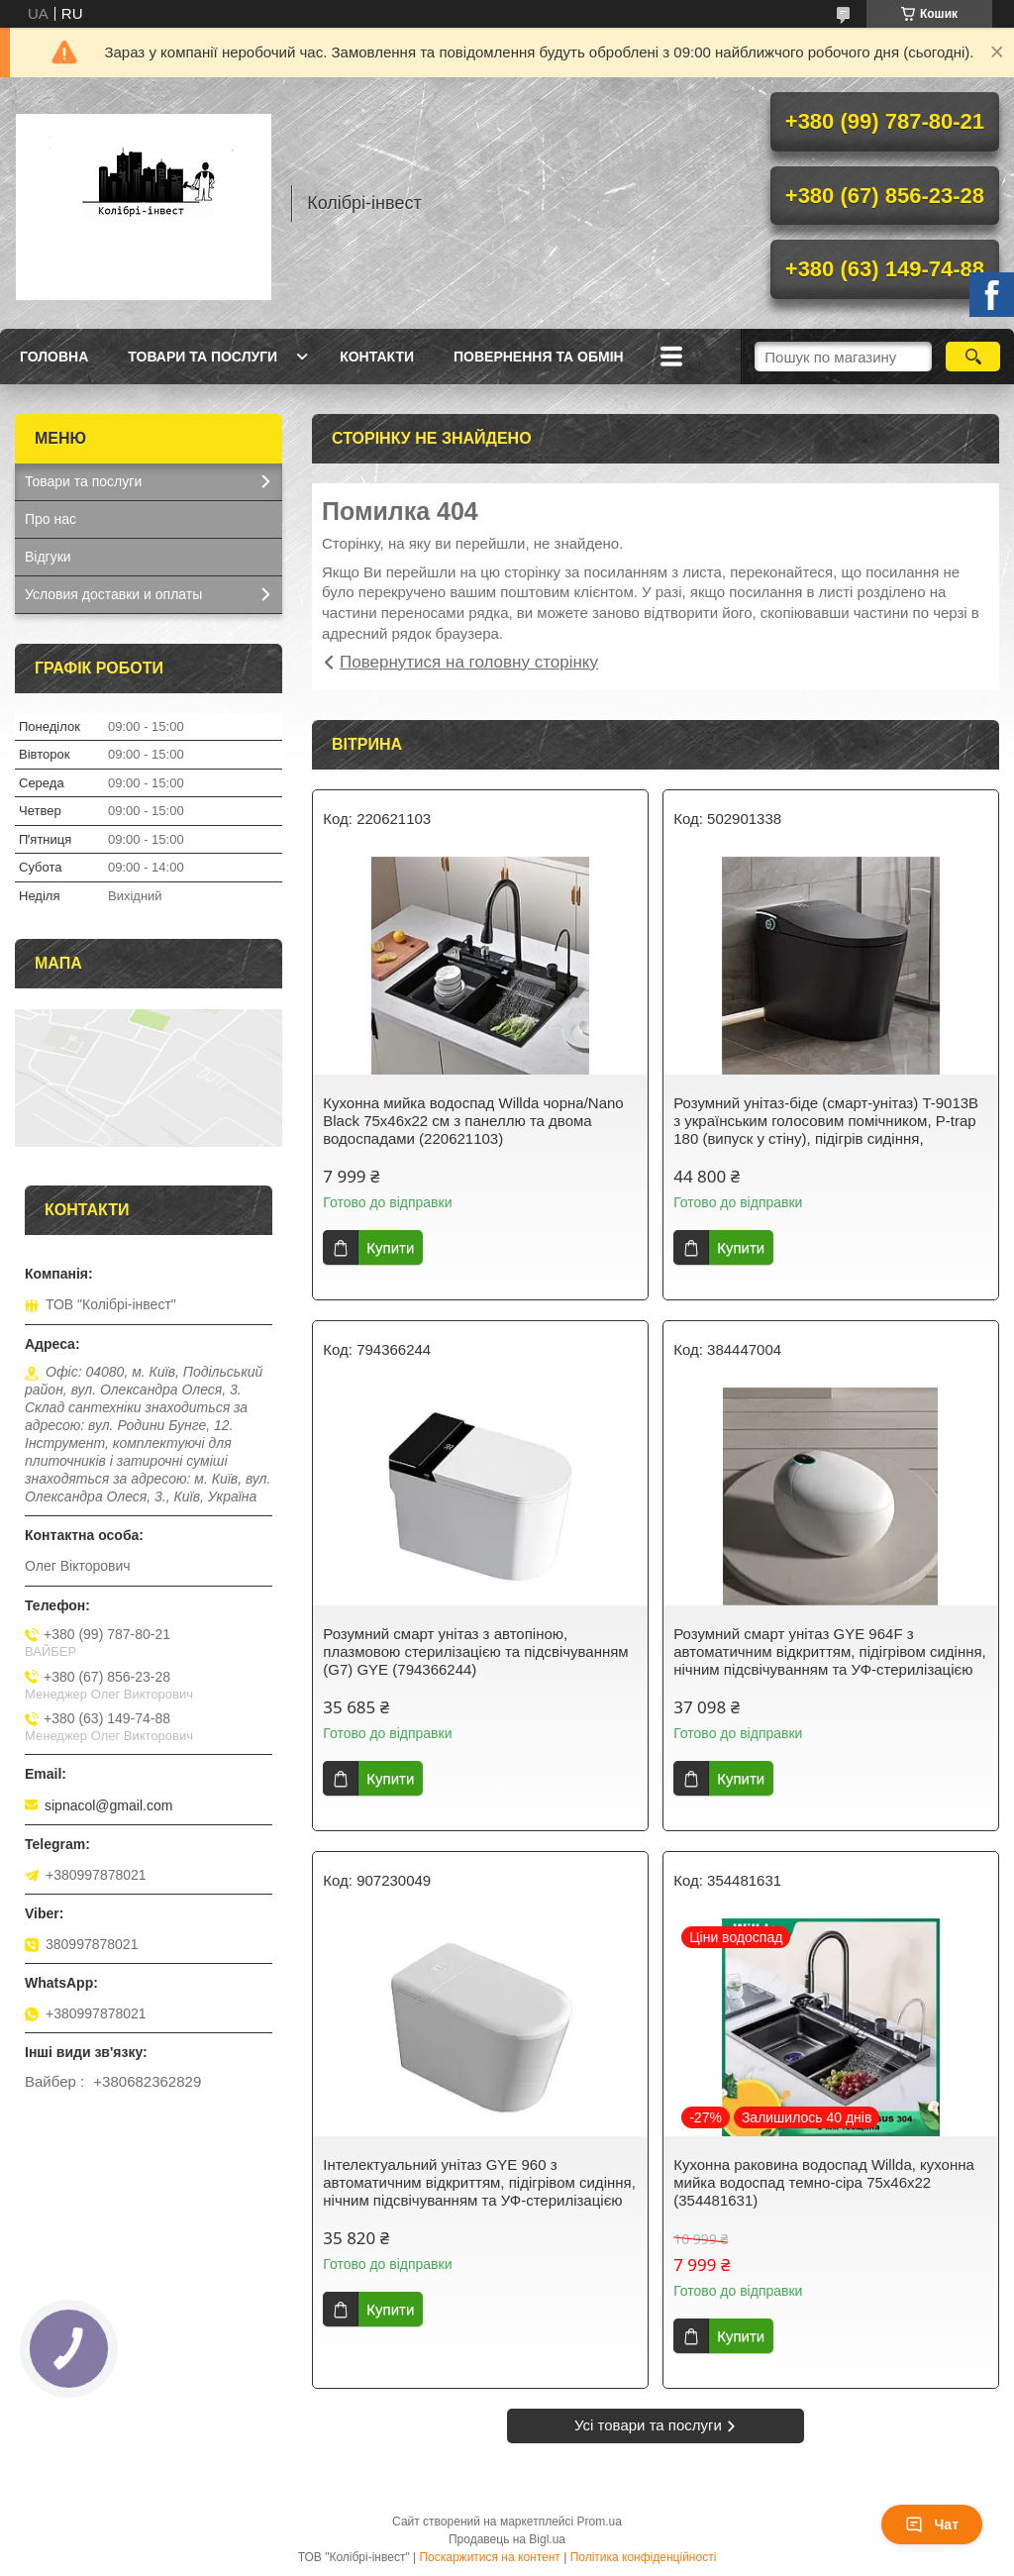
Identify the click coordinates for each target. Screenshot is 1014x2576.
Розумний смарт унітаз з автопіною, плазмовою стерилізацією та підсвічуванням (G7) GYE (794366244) (475, 1651)
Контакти (377, 356)
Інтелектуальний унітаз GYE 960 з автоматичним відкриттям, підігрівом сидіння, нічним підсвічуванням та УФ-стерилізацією (479, 2182)
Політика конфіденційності (643, 2557)
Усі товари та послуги (648, 2425)
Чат (932, 2524)
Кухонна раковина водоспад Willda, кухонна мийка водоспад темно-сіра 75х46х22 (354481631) (823, 2182)
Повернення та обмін (539, 356)
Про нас (50, 519)
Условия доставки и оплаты (113, 594)
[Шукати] (973, 356)
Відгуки (48, 557)
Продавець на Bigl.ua (507, 2539)
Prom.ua (599, 2521)
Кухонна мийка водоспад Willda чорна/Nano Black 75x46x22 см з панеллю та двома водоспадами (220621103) (473, 1120)
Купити (390, 1247)
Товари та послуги (202, 356)
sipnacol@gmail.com (108, 1805)
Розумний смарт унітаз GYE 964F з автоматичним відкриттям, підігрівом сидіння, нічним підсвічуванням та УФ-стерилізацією (829, 1651)
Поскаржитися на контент (489, 2557)
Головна (54, 356)
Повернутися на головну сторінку (469, 662)
